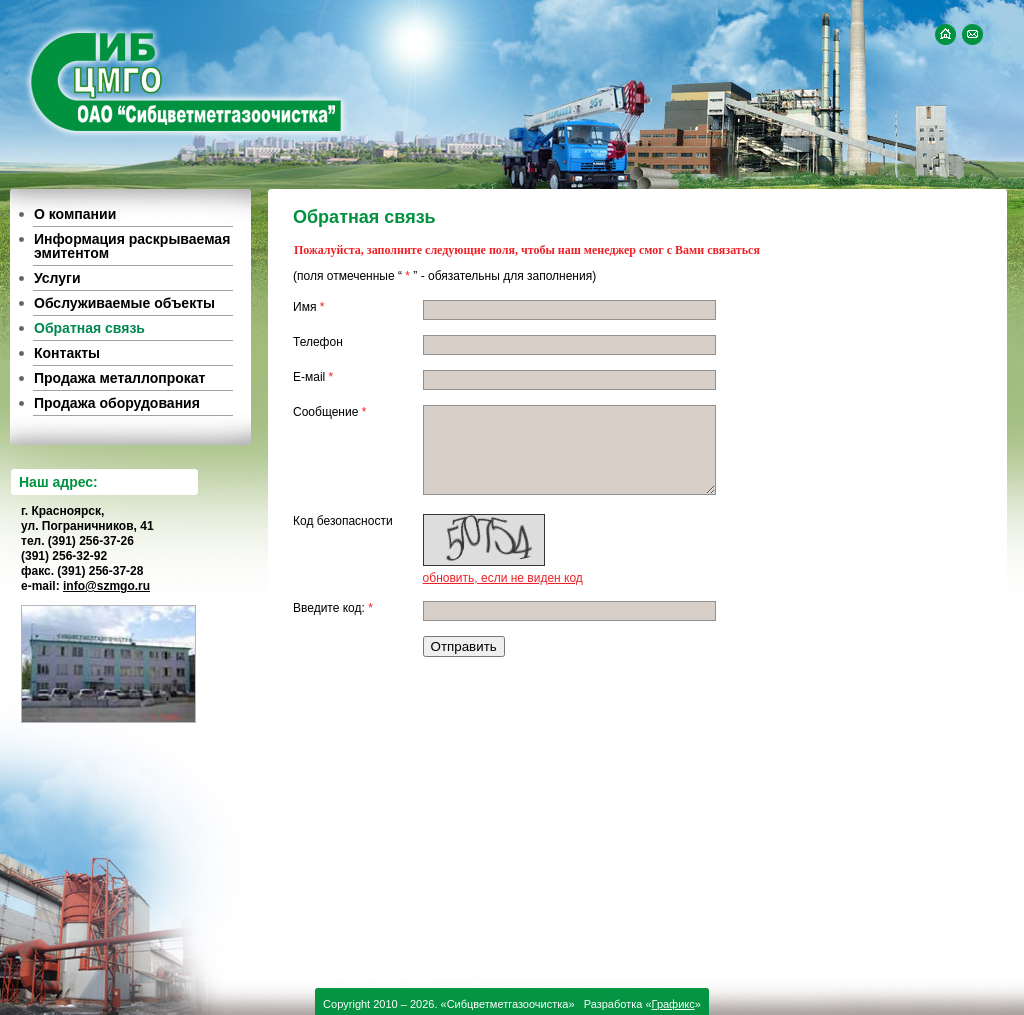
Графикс (673, 1004)
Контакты (67, 353)
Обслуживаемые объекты (124, 303)
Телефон (318, 342)
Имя (308, 307)
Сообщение (329, 412)
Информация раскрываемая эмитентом (132, 246)
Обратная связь (89, 328)
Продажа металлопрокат (119, 378)
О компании (75, 214)
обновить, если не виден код (503, 578)
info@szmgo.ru (106, 586)
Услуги (57, 278)
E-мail (313, 377)
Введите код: (333, 608)
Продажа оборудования (117, 403)
